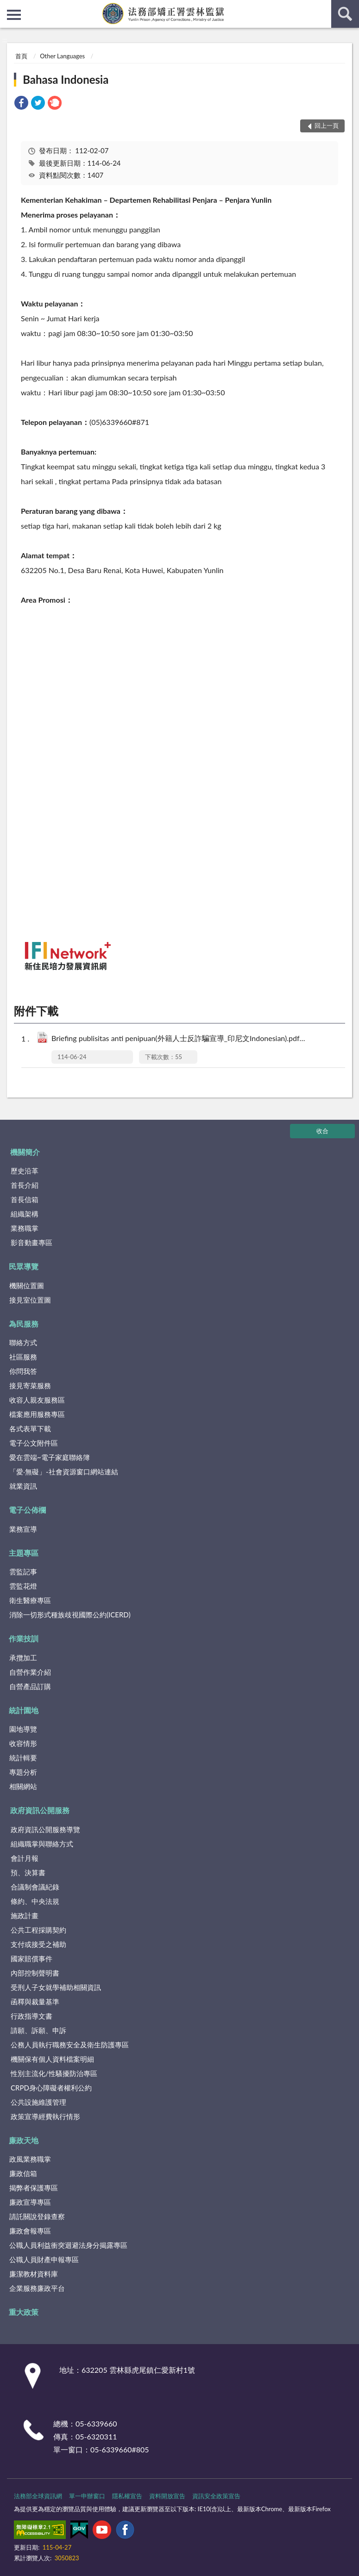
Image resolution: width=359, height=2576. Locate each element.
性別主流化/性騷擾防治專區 (54, 2073)
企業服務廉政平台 (37, 2288)
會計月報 (24, 1858)
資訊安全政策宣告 (216, 2496)
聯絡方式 (23, 1342)
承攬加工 (23, 1657)
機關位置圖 (26, 1285)
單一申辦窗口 (87, 2496)
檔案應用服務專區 (37, 1414)
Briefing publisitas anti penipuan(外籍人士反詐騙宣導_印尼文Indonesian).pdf (187, 1039)
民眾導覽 (23, 1266)
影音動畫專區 (31, 1242)
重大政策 (23, 2312)
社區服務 (23, 1357)
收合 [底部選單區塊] (322, 1131)
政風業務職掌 (30, 2159)
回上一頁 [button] (327, 125)
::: (7, 7)
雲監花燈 (23, 1586)
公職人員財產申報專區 (44, 2259)
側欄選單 (14, 15)
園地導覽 (23, 1729)
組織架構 (24, 1214)
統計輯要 (23, 1757)
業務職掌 (24, 1228)
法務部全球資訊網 (38, 2496)
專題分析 (23, 1772)
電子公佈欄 (27, 1509)
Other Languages (62, 56)
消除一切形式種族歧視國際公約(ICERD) (70, 1614)
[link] (21, 104)
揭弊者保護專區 (33, 2187)
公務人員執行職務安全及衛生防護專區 (70, 2044)
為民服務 (23, 1323)
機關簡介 (25, 1152)
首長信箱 (24, 1199)
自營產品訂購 (30, 1686)
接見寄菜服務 (30, 1385)
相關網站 (23, 1786)
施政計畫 (24, 1915)
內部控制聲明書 (35, 1973)
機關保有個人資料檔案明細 (52, 2059)
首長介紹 (24, 1185)
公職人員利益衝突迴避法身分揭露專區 (68, 2245)
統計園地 (23, 1710)
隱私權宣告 (127, 2496)
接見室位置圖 (30, 1300)
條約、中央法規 (35, 1901)
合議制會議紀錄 (35, 1887)
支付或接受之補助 (38, 1944)
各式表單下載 (30, 1428)
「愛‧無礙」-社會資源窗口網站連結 (63, 1471)
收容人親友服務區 (37, 1400)
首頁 (21, 56)
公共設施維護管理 (38, 2102)
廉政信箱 (23, 2173)
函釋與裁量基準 (35, 2001)
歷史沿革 (24, 1170)
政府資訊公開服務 (39, 1810)
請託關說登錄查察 (37, 2216)
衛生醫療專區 (30, 1600)
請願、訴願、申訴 (38, 2030)
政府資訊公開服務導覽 (45, 1829)
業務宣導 (23, 1529)
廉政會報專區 (30, 2231)
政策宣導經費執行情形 (45, 2116)
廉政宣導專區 (30, 2202)
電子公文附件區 (33, 1443)
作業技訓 (23, 1638)
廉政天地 (23, 2140)
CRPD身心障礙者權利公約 (51, 2087)
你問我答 (23, 1371)
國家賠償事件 (31, 1958)
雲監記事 (23, 1571)
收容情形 (23, 1743)
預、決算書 (28, 1872)
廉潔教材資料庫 (33, 2274)
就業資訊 (23, 1486)
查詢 (345, 14)
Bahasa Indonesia (65, 79)
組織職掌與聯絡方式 (42, 1844)
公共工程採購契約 (38, 1930)
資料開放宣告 (167, 2496)
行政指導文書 (31, 2016)
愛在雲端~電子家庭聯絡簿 (49, 1457)
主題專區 (23, 1552)
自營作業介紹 (30, 1672)
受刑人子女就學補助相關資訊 (56, 1987)
